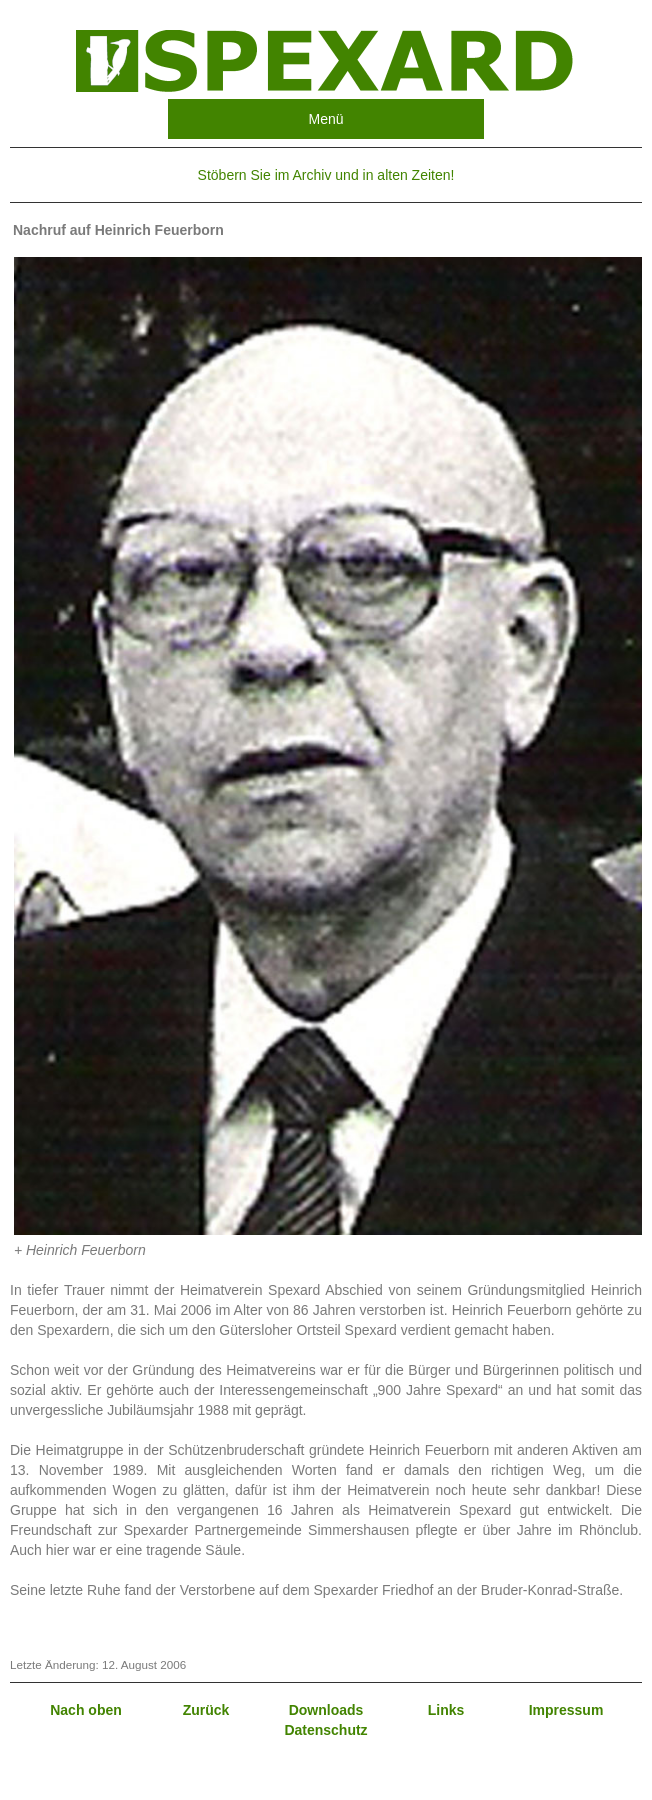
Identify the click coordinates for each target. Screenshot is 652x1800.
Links (446, 1710)
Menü (325, 119)
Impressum (566, 1710)
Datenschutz (325, 1730)
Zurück (206, 1710)
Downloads (326, 1710)
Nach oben (86, 1710)
